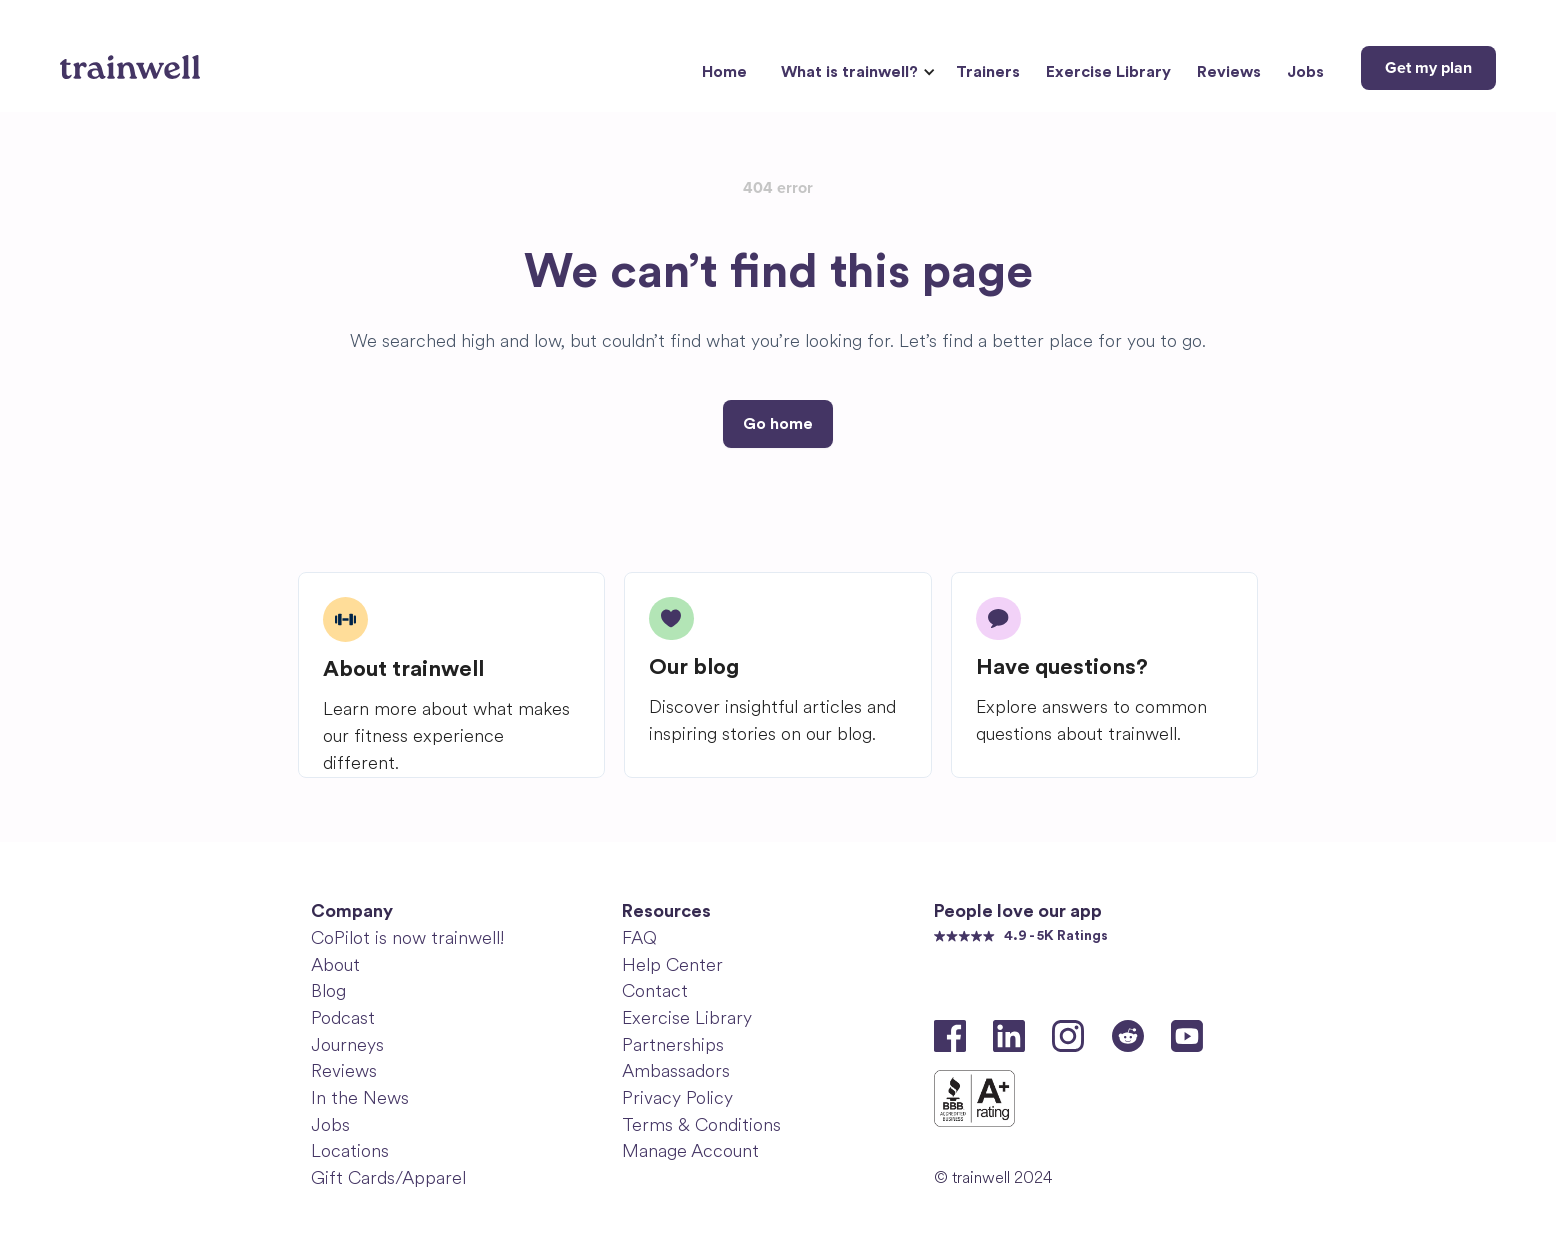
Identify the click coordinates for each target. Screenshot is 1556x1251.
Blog (328, 991)
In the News (360, 1098)
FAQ (639, 938)
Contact (655, 991)
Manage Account (690, 1151)
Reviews (1229, 72)
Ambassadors (676, 1071)
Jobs (1305, 72)
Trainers (988, 72)
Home (724, 72)
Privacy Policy (677, 1098)
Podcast (343, 1018)
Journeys (347, 1045)
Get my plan (1428, 68)
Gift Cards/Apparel (388, 1178)
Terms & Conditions (701, 1125)
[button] (855, 72)
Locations (350, 1151)
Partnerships (673, 1045)
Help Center (672, 965)
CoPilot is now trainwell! (407, 938)
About (335, 965)
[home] (132, 60)
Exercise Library (1108, 72)
